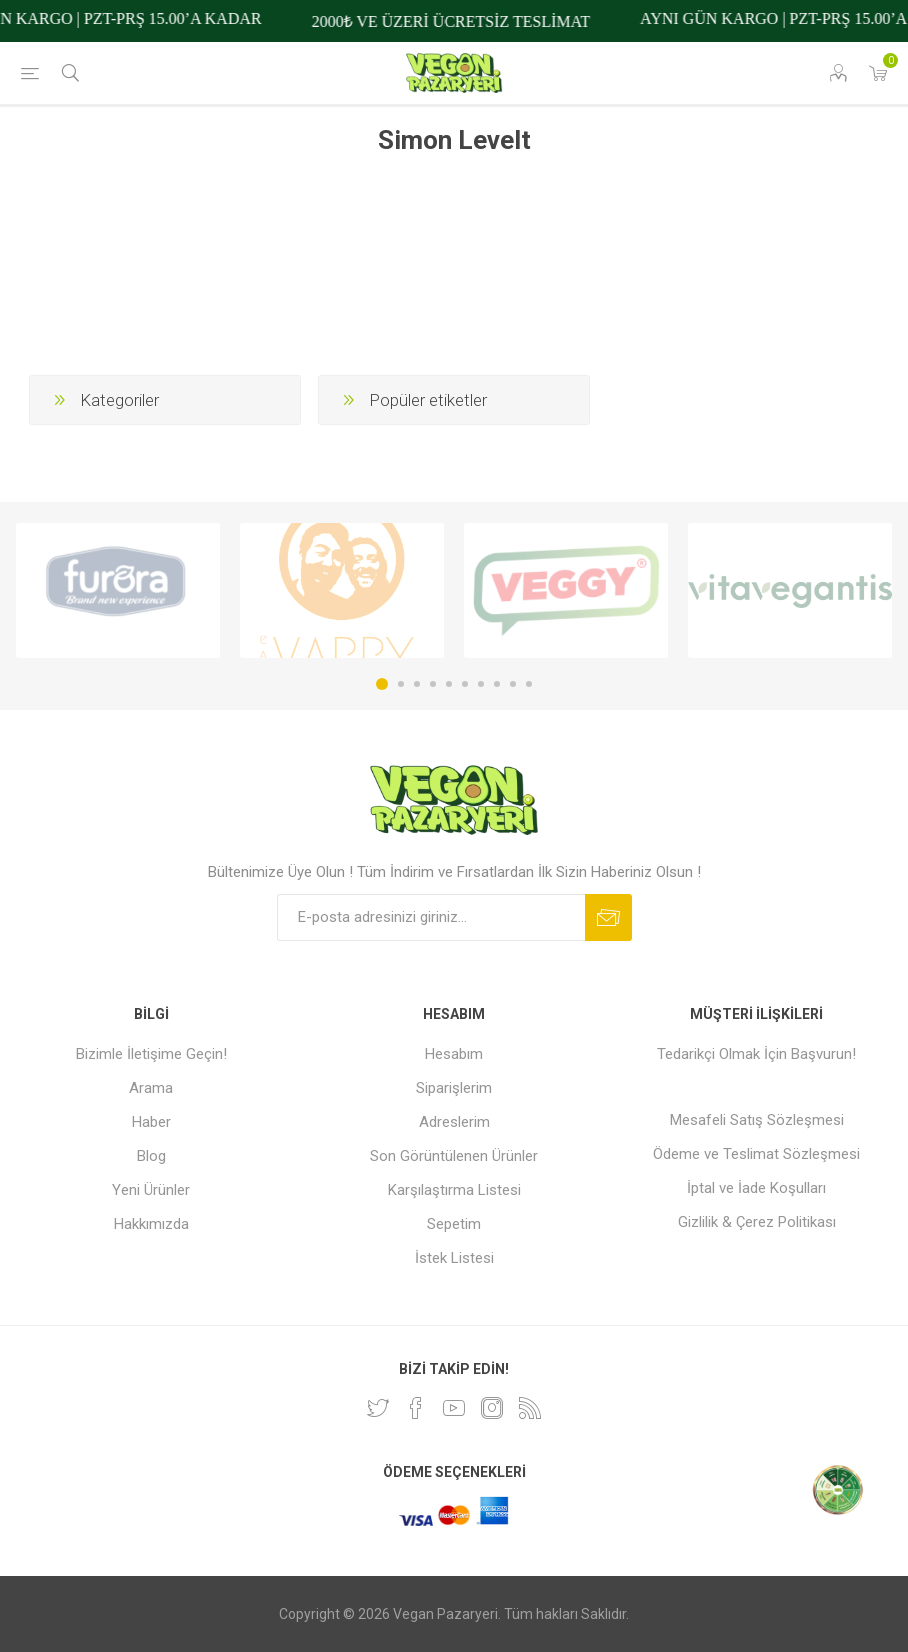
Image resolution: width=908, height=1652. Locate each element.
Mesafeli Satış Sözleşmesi (757, 1120)
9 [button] (513, 684)
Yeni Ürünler (151, 1190)
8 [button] (497, 684)
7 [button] (481, 684)
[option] (118, 590)
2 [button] (401, 684)
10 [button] (529, 684)
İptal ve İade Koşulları (756, 1188)
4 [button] (433, 684)
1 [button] (382, 684)
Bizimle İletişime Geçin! (151, 1054)
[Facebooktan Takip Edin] (416, 1408)
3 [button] (417, 684)
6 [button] (465, 684)
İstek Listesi (454, 1258)
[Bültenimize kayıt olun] (431, 917)
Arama (151, 1088)
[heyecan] (378, 1408)
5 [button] (449, 684)
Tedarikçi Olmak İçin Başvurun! (756, 1054)
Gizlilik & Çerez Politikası (757, 1222)
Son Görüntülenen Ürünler (454, 1156)
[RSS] (530, 1408)
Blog (151, 1156)
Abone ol (608, 917)
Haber (151, 1122)
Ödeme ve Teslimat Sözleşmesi (756, 1154)
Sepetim (454, 1224)
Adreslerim (454, 1122)
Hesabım (454, 1054)
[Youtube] (454, 1408)
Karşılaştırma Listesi (454, 1190)
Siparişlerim (454, 1088)
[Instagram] (492, 1408)
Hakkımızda (151, 1224)
